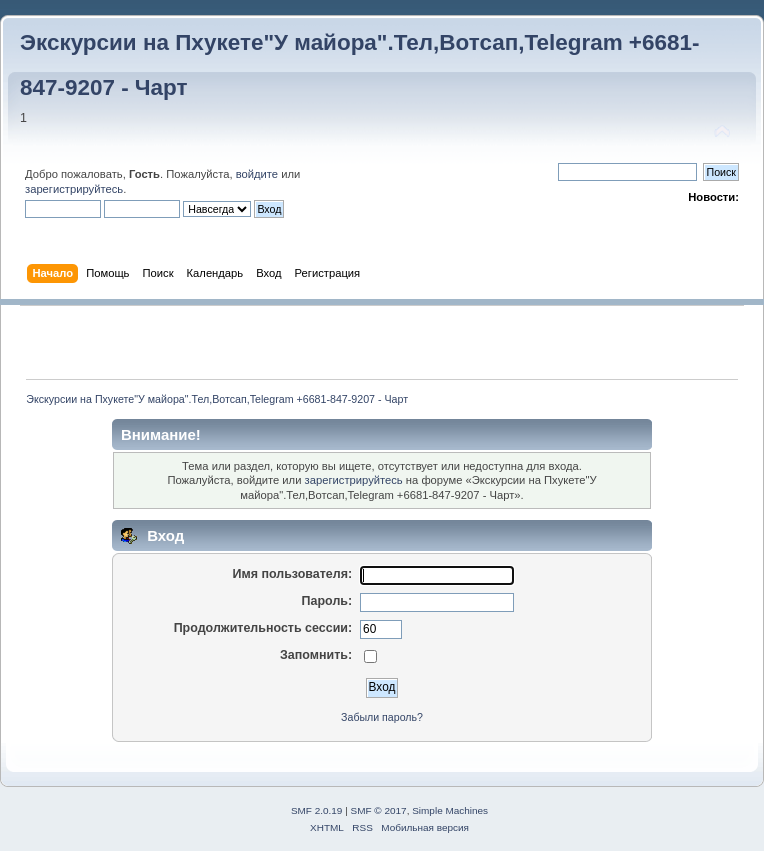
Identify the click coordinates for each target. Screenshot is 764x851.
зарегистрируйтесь (74, 189)
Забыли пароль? (382, 717)
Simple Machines (450, 810)
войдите (257, 174)
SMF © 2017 (379, 810)
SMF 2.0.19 (317, 810)
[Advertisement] (382, 342)
